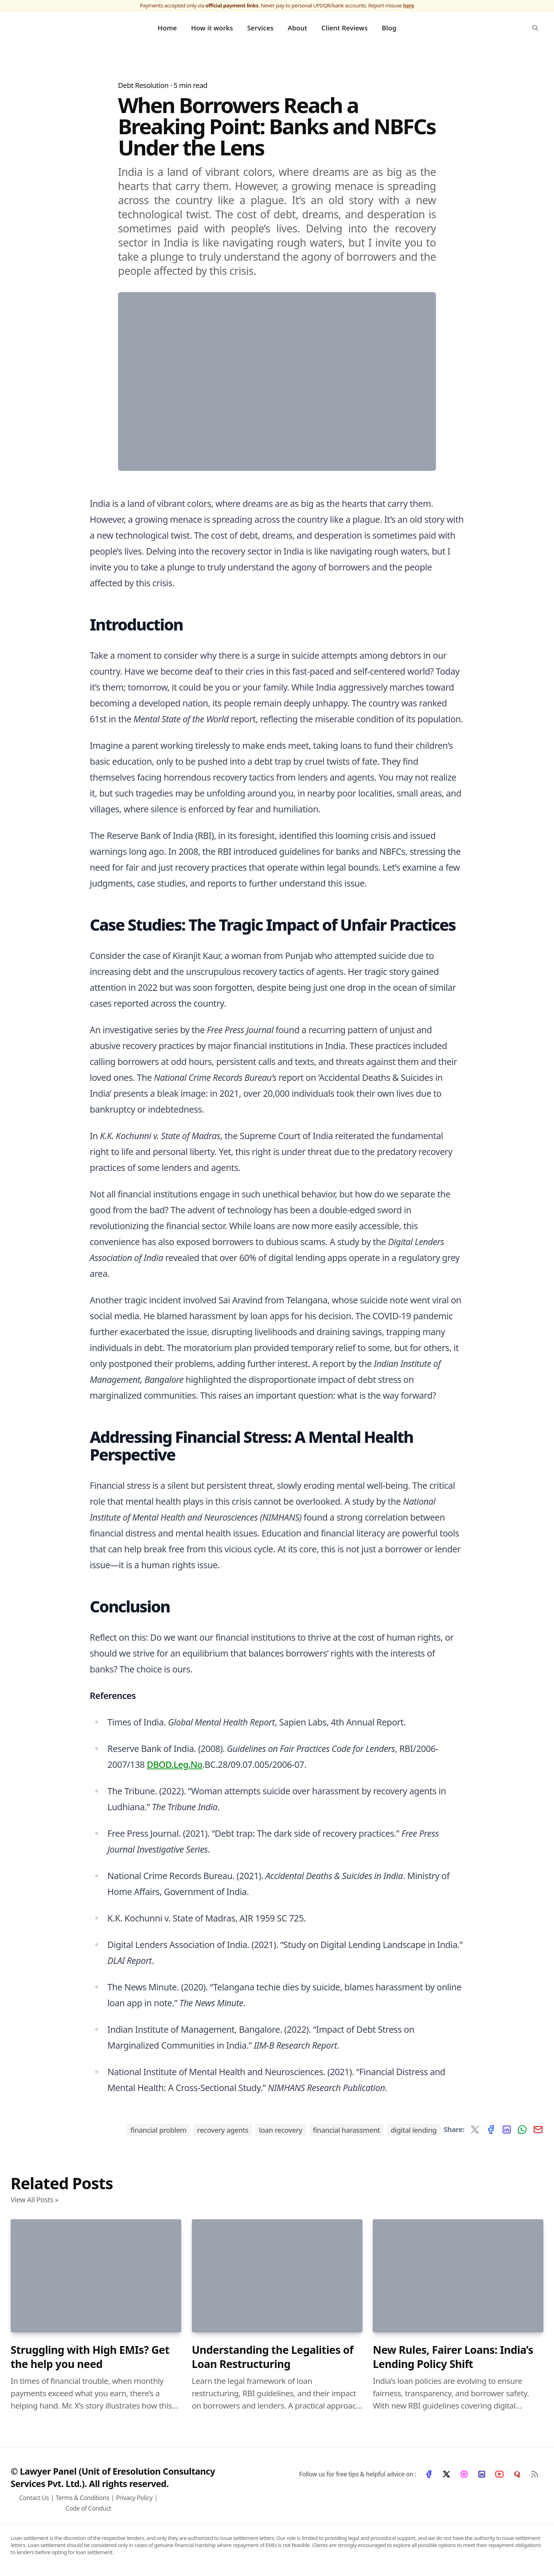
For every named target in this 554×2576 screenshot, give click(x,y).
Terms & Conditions (82, 2500)
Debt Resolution (143, 88)
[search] (535, 29)
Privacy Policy (134, 2500)
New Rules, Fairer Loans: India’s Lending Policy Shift (453, 2360)
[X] (446, 2477)
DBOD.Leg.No (174, 1767)
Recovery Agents (222, 2133)
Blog (389, 29)
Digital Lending (413, 2133)
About (297, 29)
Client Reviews (345, 29)
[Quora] (517, 2477)
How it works (212, 29)
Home (167, 29)
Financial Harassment (346, 2133)
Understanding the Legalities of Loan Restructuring (273, 2360)
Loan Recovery (280, 2133)
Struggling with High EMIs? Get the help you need (90, 2360)
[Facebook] (428, 2477)
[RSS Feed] (534, 2477)
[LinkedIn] (481, 2477)
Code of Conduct (88, 2511)
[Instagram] (464, 2477)
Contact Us (34, 2500)
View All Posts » (34, 2202)
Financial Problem (158, 2133)
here (408, 5)
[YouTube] (499, 2477)
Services (260, 29)
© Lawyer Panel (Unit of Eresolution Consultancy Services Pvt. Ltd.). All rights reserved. (113, 2480)
